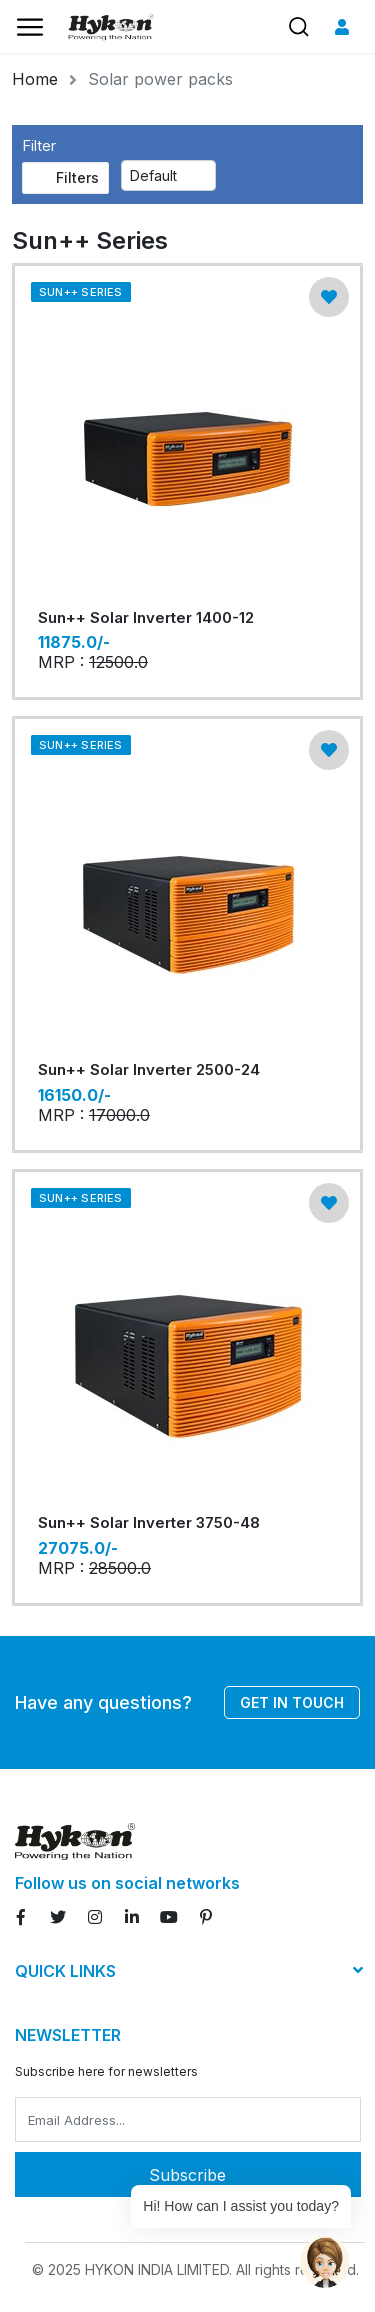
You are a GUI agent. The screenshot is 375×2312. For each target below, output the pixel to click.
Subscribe (187, 2175)
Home (35, 79)
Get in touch (292, 1702)
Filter (39, 145)
